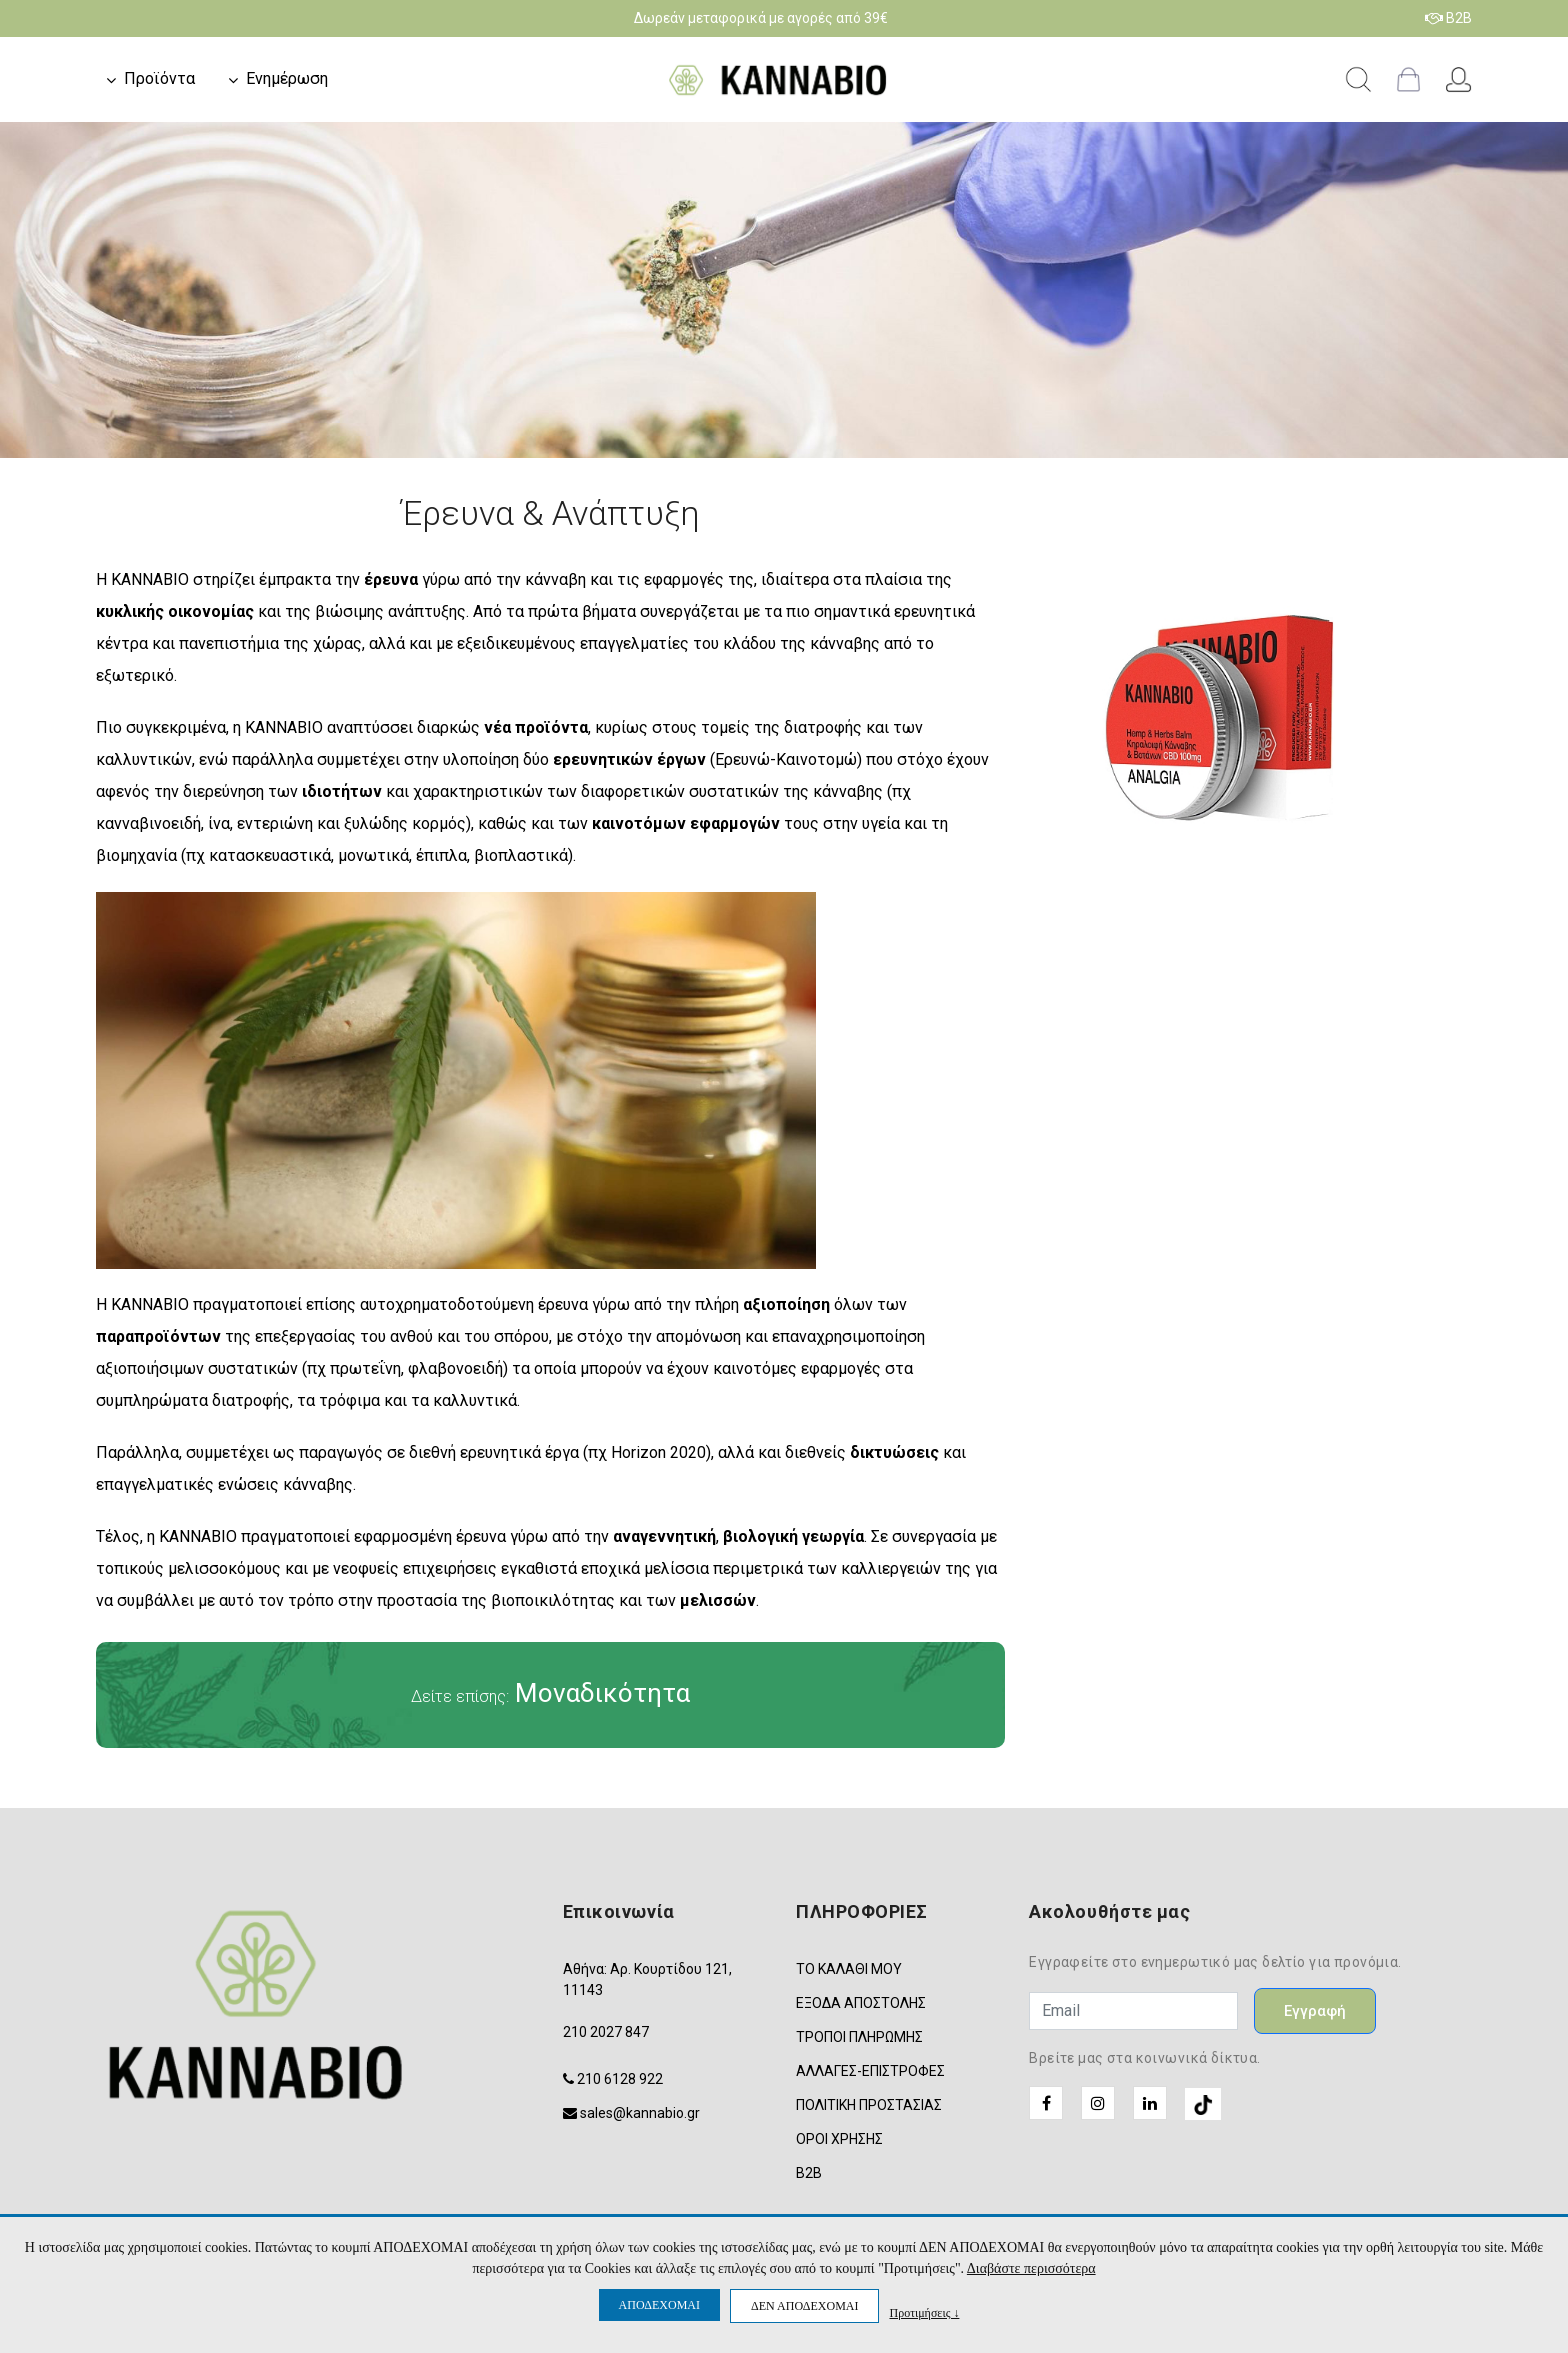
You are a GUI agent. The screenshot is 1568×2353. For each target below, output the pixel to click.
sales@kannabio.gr (640, 2113)
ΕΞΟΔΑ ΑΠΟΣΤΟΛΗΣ (861, 2003)
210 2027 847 (606, 2032)
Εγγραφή (1315, 2011)
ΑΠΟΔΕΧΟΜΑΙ (659, 2305)
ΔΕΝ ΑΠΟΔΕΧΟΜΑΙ (804, 2306)
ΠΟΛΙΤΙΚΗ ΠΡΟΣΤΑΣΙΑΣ (869, 2105)
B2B (1448, 18)
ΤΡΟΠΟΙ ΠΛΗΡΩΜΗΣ (859, 2037)
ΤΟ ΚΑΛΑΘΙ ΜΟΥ (849, 1969)
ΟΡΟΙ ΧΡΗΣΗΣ (839, 2139)
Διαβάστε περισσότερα (1031, 2268)
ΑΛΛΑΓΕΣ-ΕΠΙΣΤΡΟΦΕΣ (870, 2071)
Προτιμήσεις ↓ (924, 2312)
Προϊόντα (159, 78)
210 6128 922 (620, 2079)
